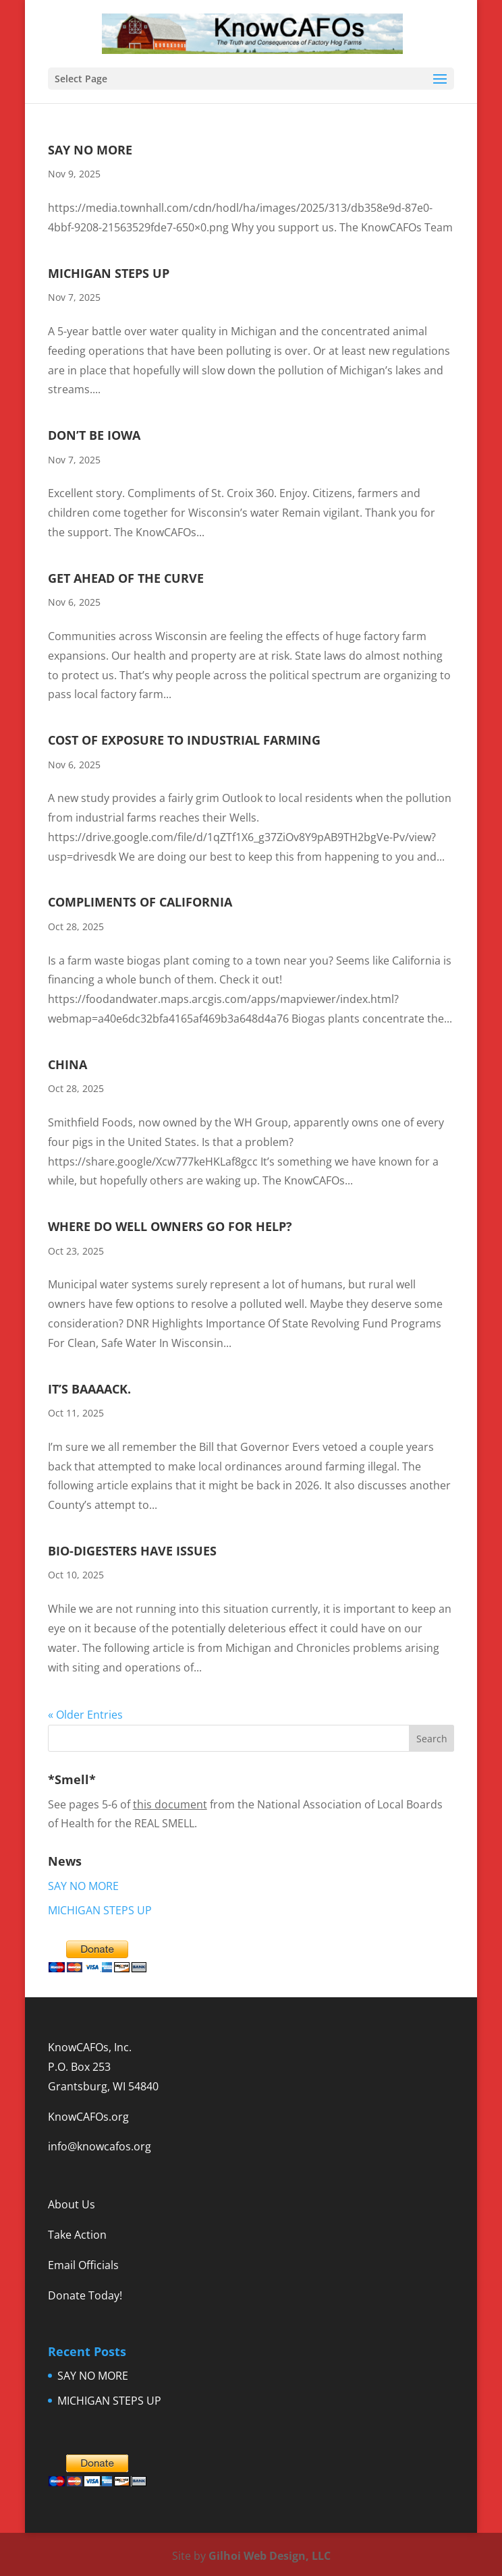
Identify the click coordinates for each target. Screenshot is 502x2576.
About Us (71, 2204)
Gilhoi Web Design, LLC (269, 2555)
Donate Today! (85, 2295)
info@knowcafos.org (99, 2146)
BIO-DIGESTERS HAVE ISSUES (132, 1551)
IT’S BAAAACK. (89, 1389)
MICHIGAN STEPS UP (108, 273)
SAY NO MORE (90, 150)
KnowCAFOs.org (88, 2116)
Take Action (77, 2234)
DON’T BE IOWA (94, 435)
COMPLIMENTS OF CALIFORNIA (140, 902)
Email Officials (83, 2265)
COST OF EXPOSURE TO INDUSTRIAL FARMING (184, 740)
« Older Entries (85, 1714)
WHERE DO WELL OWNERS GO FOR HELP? (170, 1226)
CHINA (67, 1064)
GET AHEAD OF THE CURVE (126, 578)
